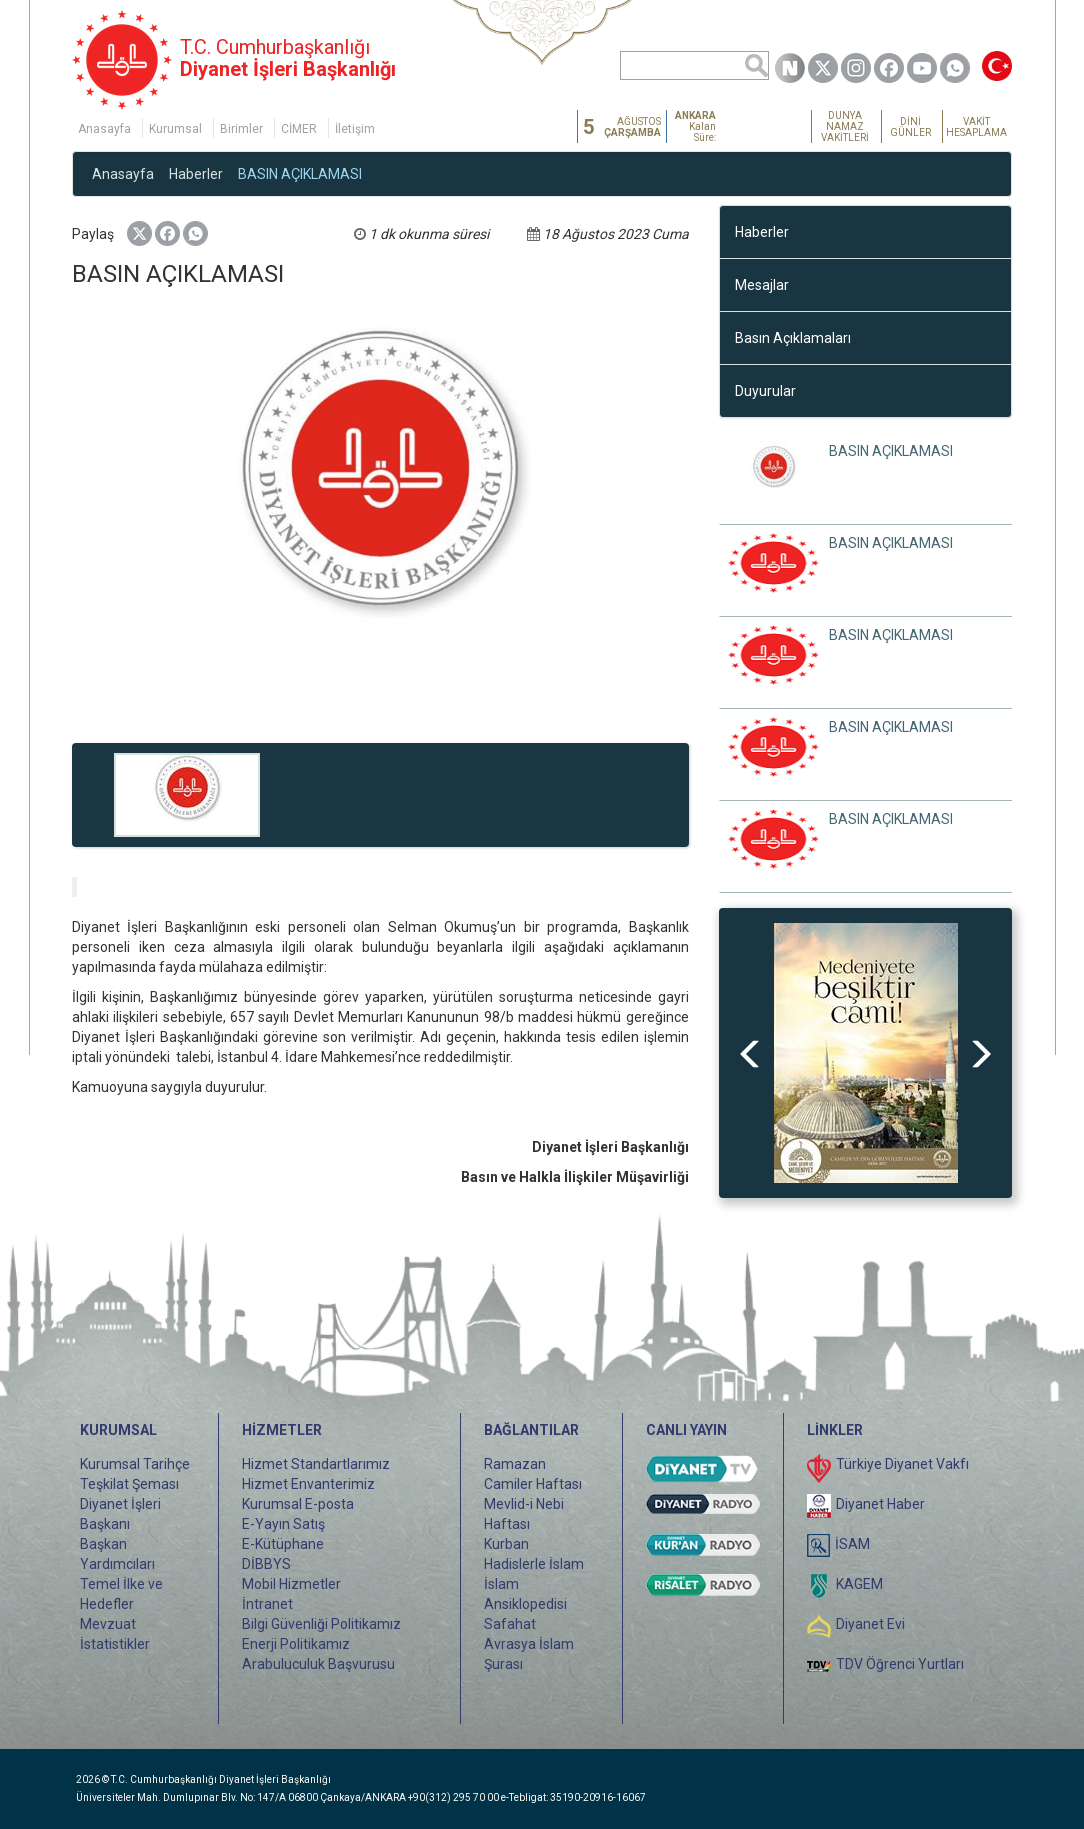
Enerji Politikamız (296, 1644)
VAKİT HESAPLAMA (976, 127)
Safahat (510, 1624)
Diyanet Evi (870, 1624)
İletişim (355, 129)
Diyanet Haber (880, 1504)
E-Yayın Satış (283, 1524)
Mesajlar (762, 285)
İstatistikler (115, 1644)
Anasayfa (104, 129)
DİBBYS (266, 1564)
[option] (866, 1053)
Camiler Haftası (533, 1484)
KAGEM (859, 1584)
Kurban (506, 1544)
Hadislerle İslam (534, 1564)
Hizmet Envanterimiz (308, 1484)
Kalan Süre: (695, 126)
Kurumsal (175, 129)
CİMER (299, 129)
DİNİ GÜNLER (910, 127)
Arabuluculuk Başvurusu (318, 1664)
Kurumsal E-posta (298, 1504)
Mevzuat (108, 1624)
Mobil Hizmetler (291, 1584)
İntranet (267, 1604)
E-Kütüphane (283, 1544)
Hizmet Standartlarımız (316, 1464)
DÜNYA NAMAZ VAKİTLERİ (845, 126)
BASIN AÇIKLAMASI (300, 174)
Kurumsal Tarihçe (135, 1464)
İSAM (852, 1544)
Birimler (241, 129)
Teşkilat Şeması (129, 1484)
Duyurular (765, 391)
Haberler (196, 174)
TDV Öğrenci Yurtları (900, 1664)
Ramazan (515, 1464)
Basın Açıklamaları (793, 338)
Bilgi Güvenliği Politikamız (321, 1624)
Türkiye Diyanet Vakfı (902, 1464)
